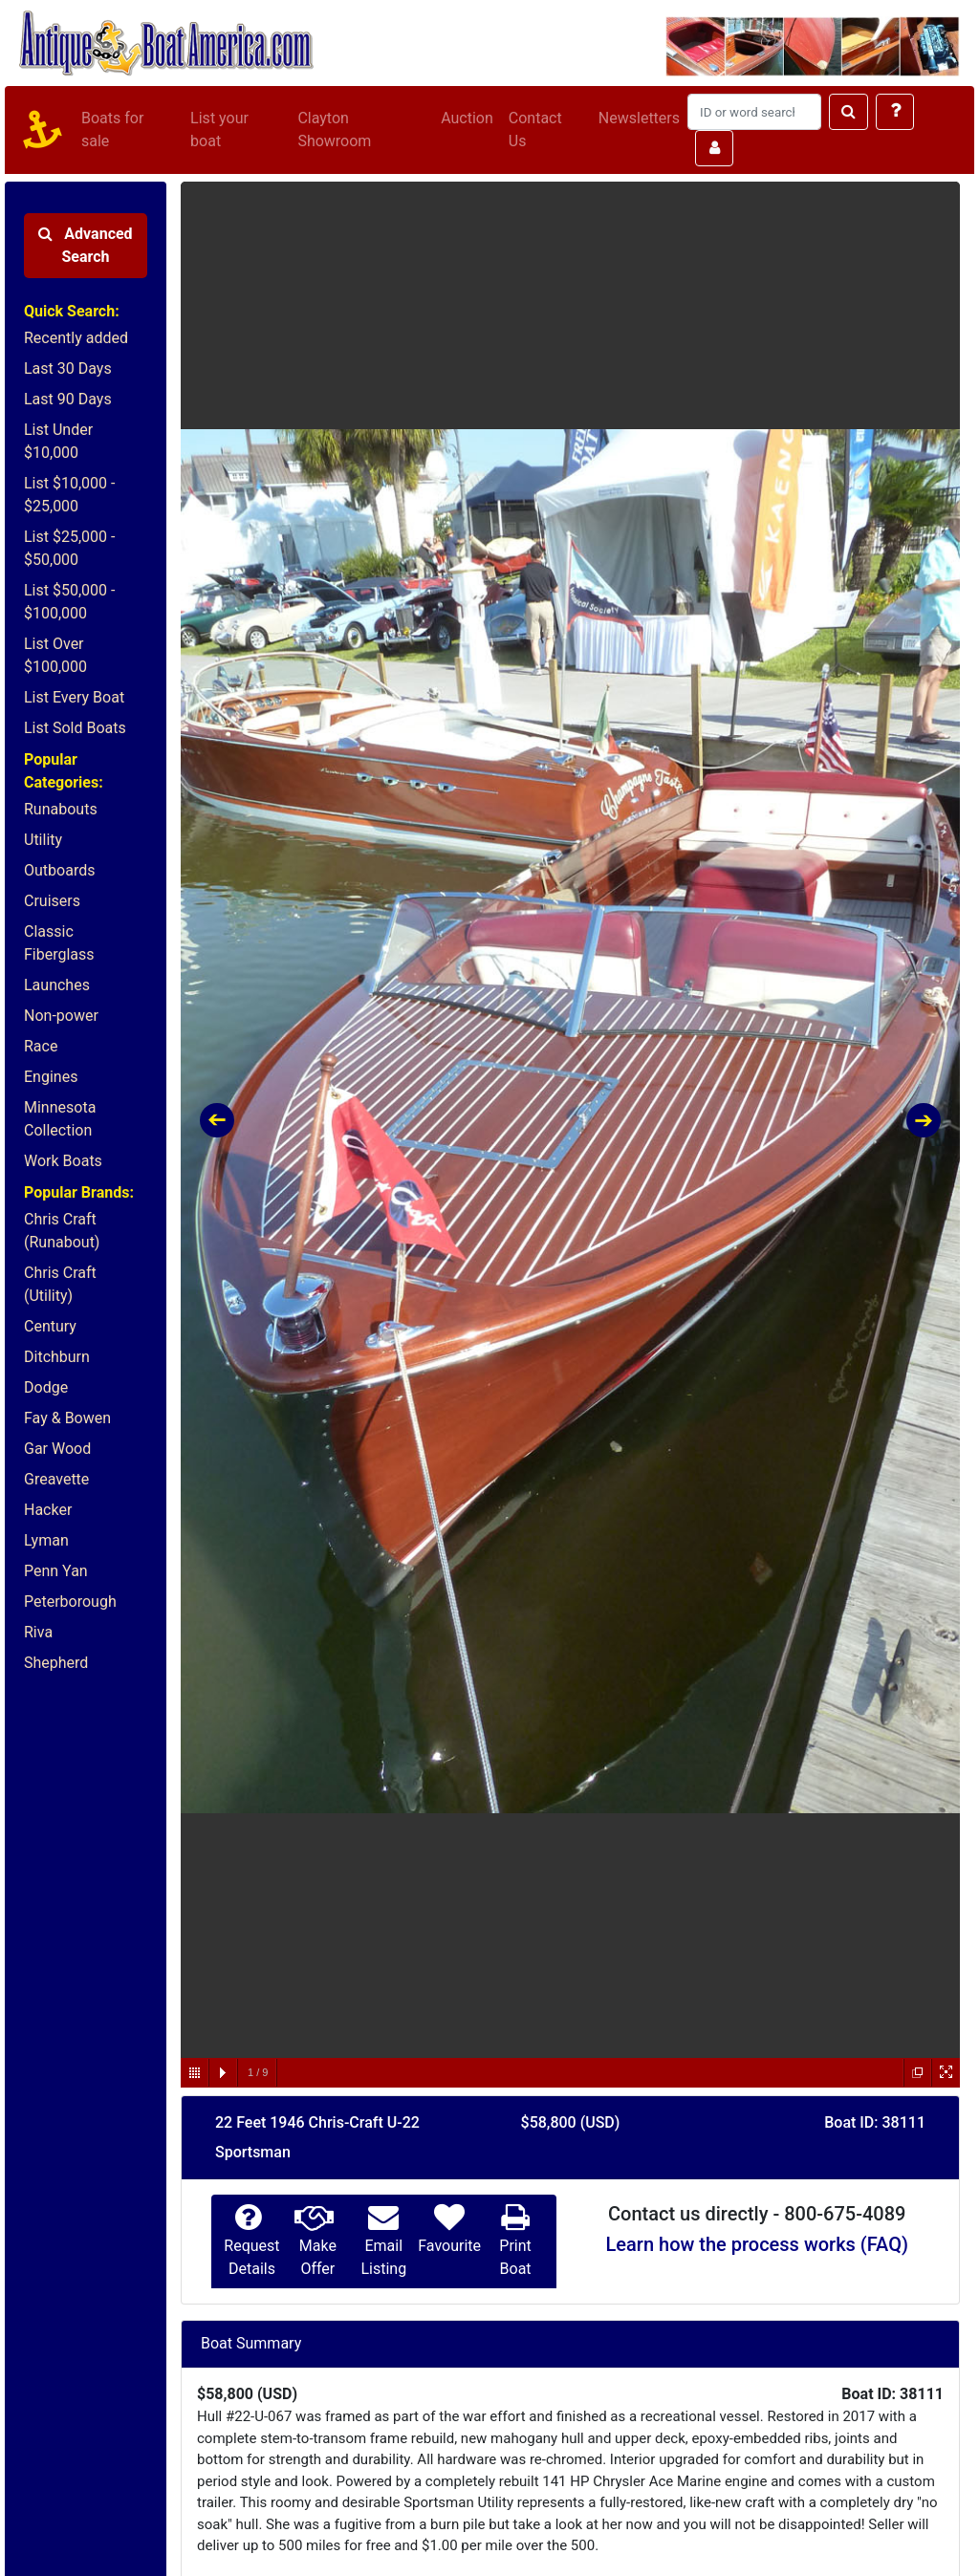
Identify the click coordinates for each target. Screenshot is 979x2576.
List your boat (219, 129)
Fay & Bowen (67, 1418)
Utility (43, 840)
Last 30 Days (68, 368)
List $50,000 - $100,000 (69, 601)
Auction (467, 118)
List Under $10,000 (58, 441)
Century (50, 1326)
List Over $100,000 (55, 655)
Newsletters (639, 118)
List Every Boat (74, 697)
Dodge (46, 1387)
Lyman (46, 1540)
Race (40, 1046)
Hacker (48, 1510)
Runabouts (61, 809)
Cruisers (52, 901)
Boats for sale (112, 129)
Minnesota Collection (60, 1118)
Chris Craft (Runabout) (61, 1230)
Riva (38, 1632)
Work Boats (63, 1161)
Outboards (59, 870)
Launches (57, 985)
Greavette (56, 1479)
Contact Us (535, 129)
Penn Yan (56, 1571)
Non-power (61, 1016)
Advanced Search (85, 245)
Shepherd (56, 1663)
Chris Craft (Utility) (60, 1284)
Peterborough (70, 1601)
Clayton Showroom (334, 129)
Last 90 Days (68, 399)
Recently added (76, 338)
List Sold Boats (75, 728)
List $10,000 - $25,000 (69, 494)
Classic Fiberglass (59, 942)
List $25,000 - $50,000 (69, 548)
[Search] (754, 112)
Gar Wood (57, 1449)
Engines (50, 1077)
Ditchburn (57, 1357)
